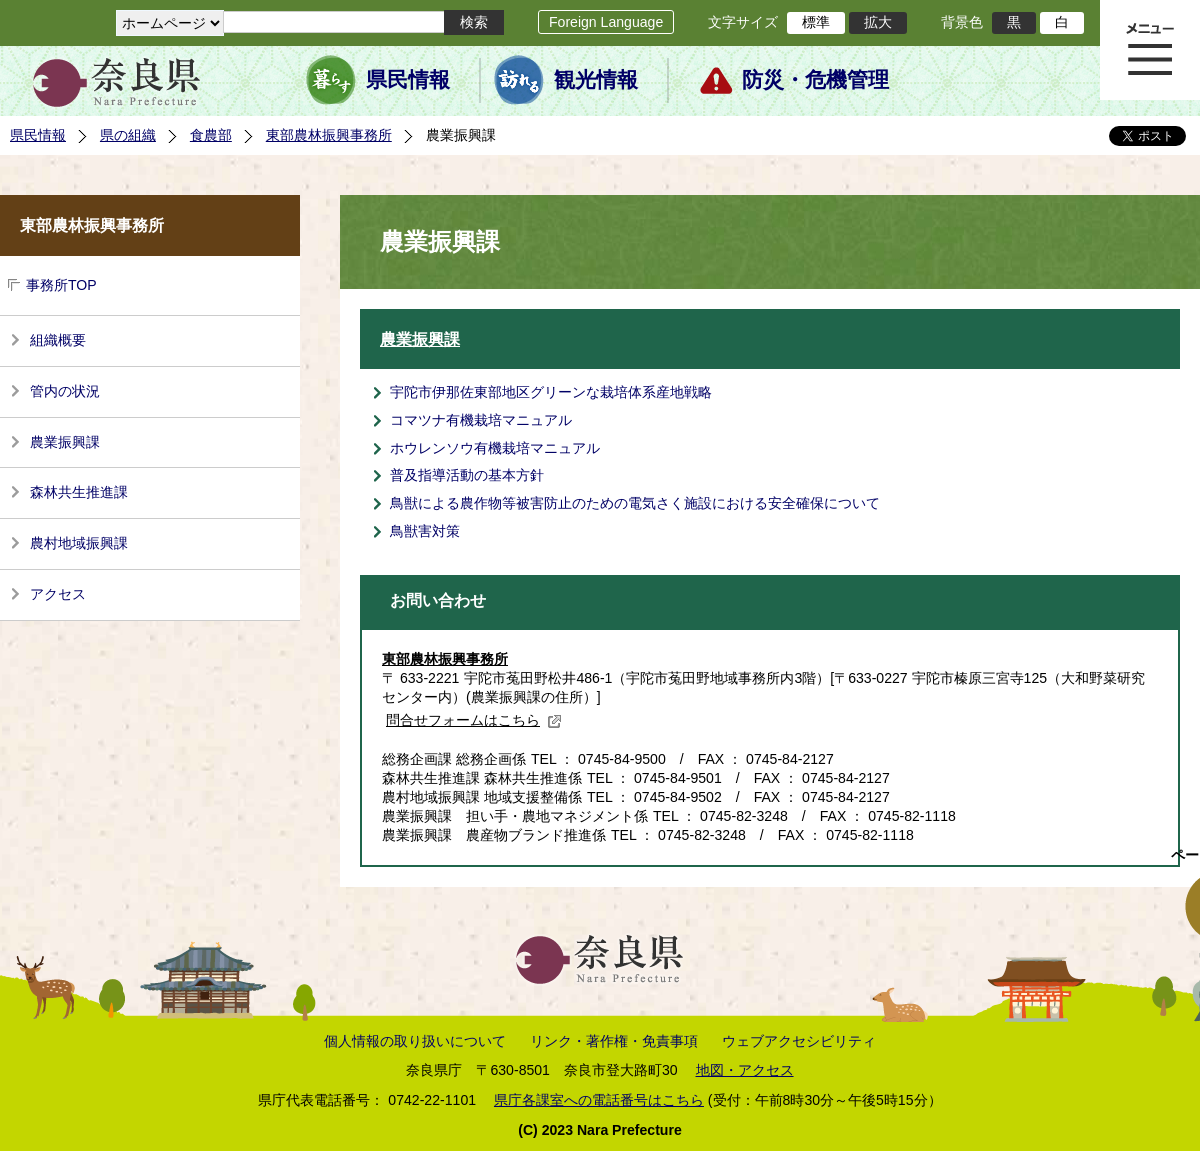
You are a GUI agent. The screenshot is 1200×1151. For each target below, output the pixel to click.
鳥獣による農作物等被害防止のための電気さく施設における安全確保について (635, 503)
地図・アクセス (745, 1070)
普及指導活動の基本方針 (467, 475)
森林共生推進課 (79, 492)
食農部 (211, 135)
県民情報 (408, 80)
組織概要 (58, 340)
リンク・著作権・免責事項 (614, 1041)
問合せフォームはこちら (474, 720)
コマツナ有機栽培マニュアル (481, 420)
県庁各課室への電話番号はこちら (599, 1100)
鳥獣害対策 (425, 531)
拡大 (878, 22)
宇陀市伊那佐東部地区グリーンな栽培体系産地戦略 (551, 392)
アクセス (58, 594)
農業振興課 (65, 442)
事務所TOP (61, 285)
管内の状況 (65, 391)
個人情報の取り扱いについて (415, 1041)
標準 (816, 22)
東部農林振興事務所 (329, 135)
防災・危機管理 (815, 80)
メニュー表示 (1150, 50)
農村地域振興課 (79, 543)
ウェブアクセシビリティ (799, 1041)
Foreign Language (606, 22)
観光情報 (596, 80)
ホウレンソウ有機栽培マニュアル (495, 448)
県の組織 (128, 135)
